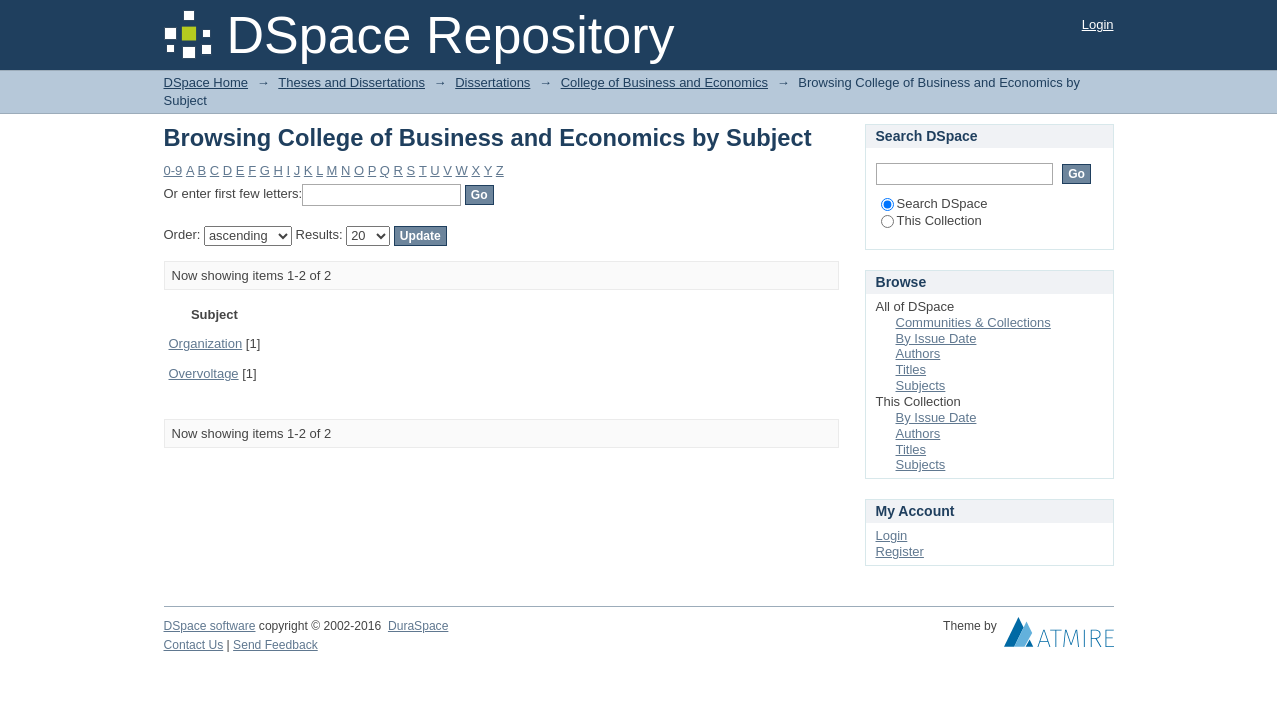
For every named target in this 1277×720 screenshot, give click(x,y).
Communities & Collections (973, 322)
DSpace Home (206, 82)
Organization (206, 343)
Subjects (921, 385)
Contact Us (194, 645)
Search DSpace (934, 203)
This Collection (931, 220)
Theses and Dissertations (351, 82)
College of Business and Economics (664, 82)
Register (900, 551)
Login (1098, 24)
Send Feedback (275, 645)
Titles (911, 369)
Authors (918, 353)
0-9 (173, 170)
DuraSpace (418, 626)
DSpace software (210, 626)
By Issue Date (936, 338)
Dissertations (492, 82)
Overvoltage (204, 373)
